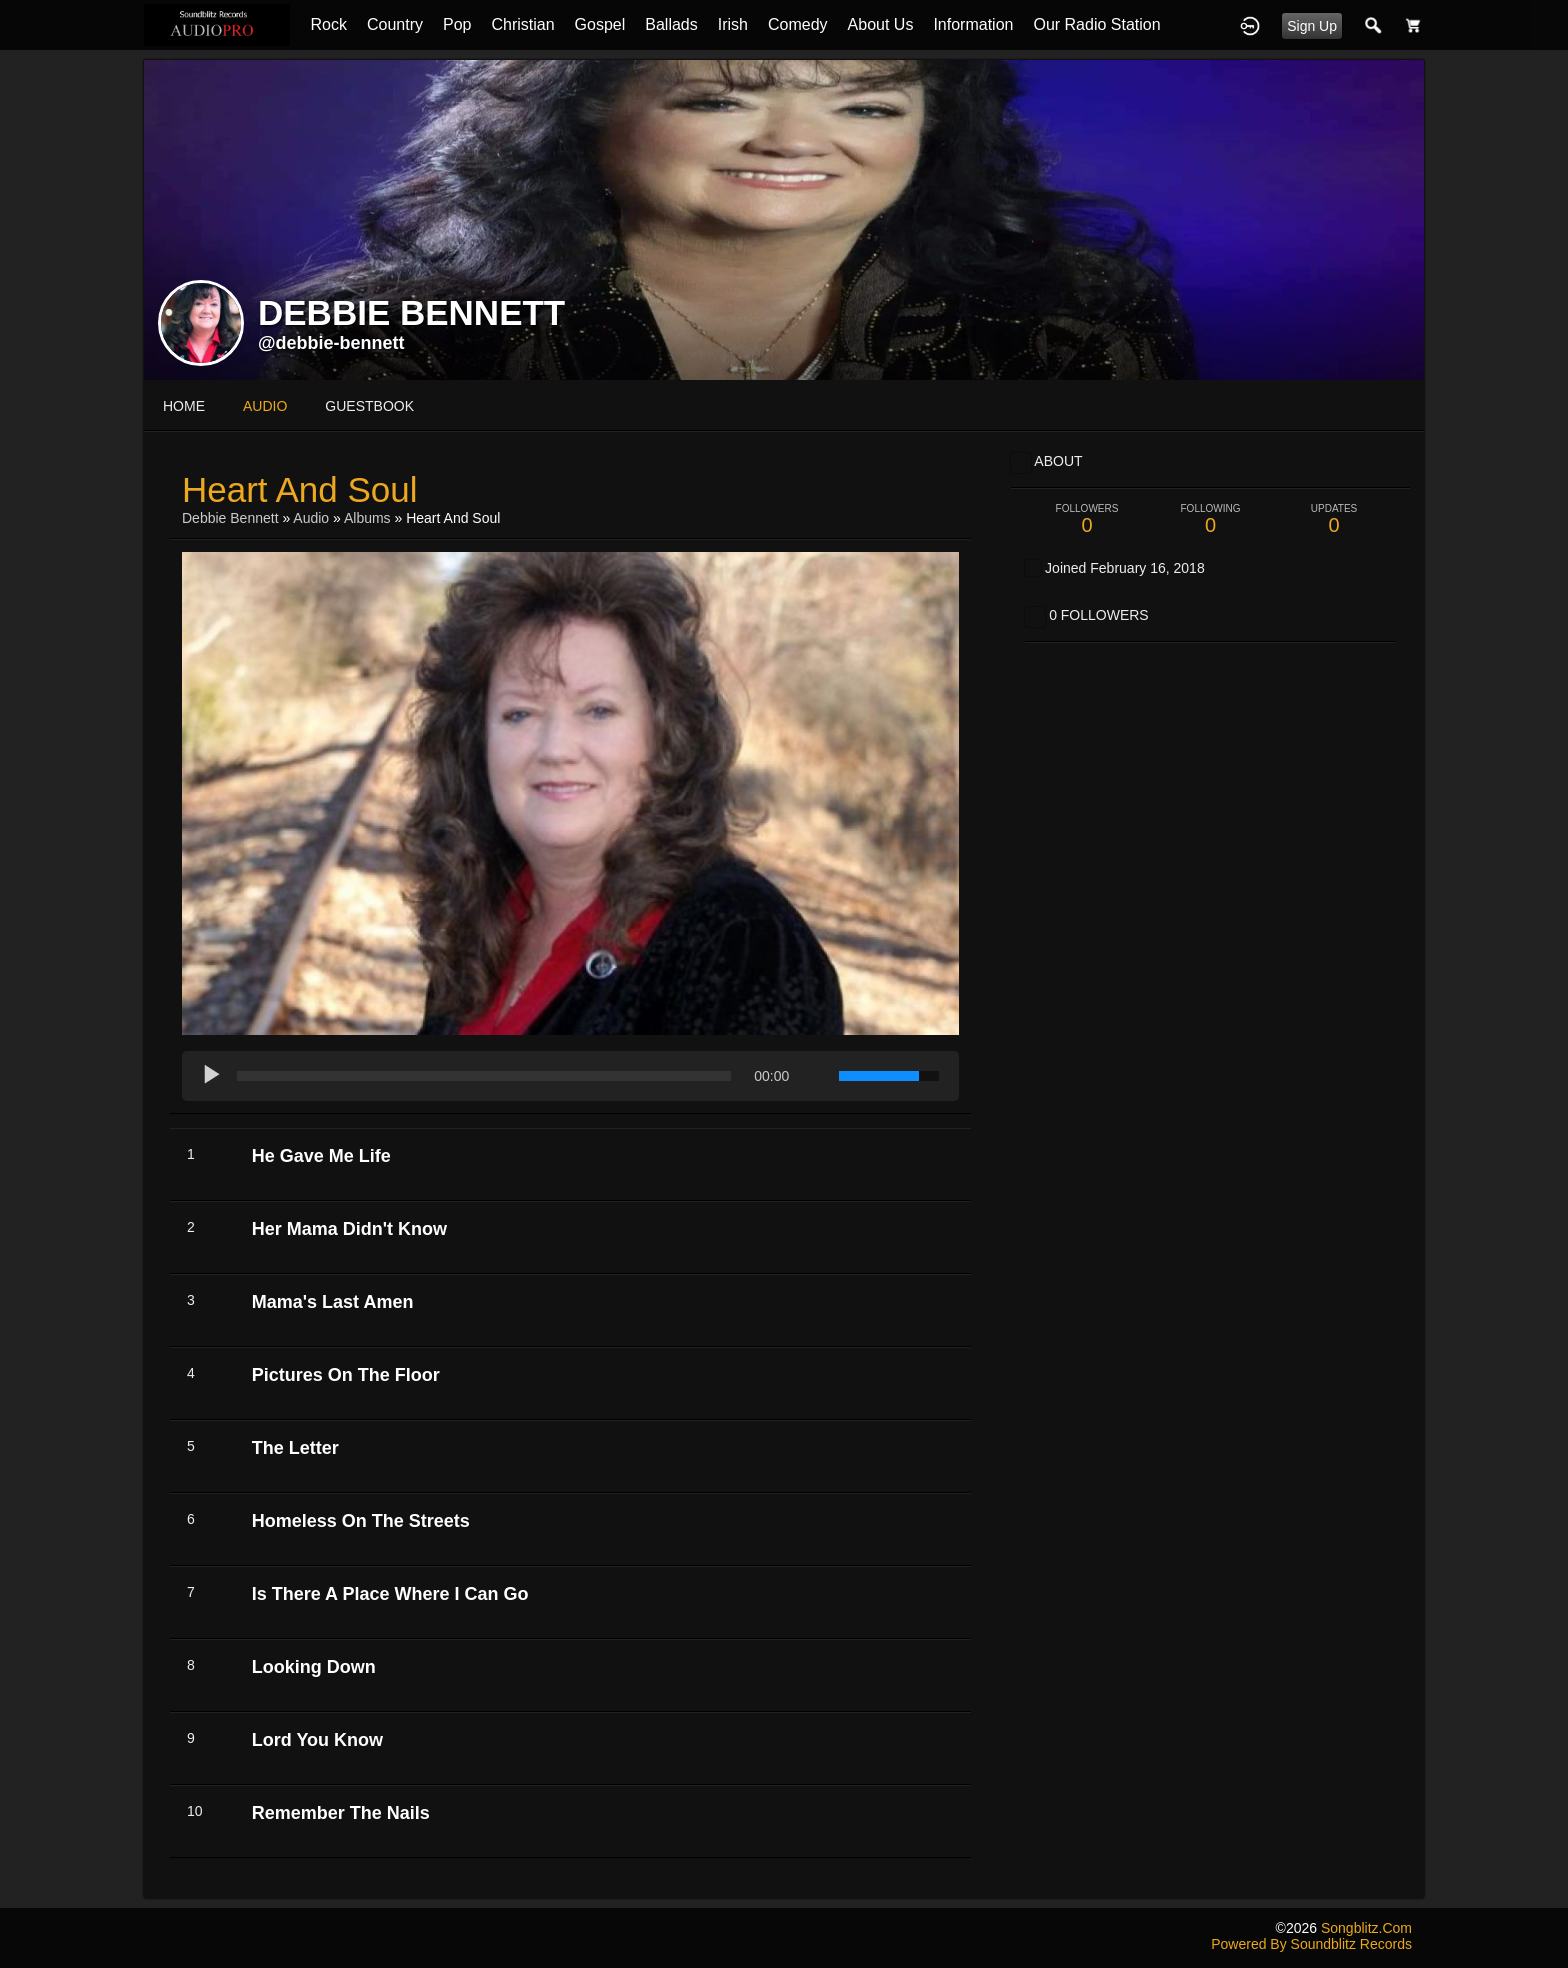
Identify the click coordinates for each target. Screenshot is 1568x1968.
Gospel (600, 24)
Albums (367, 518)
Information (973, 24)
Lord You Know (317, 1740)
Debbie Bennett (230, 518)
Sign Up (1312, 26)
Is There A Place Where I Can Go (390, 1594)
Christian (522, 24)
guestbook (369, 406)
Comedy (798, 24)
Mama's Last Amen (333, 1302)
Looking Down (314, 1667)
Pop (457, 24)
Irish (733, 24)
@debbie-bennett (331, 343)
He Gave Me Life (321, 1156)
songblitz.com (1366, 1928)
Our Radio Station (1096, 24)
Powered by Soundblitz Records (1311, 1944)
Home (184, 406)
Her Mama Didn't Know (349, 1229)
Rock (328, 24)
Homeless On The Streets (361, 1521)
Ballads (671, 24)
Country (395, 24)
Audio (311, 518)
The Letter (295, 1448)
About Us (881, 24)
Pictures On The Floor (346, 1375)
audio (265, 406)
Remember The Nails (341, 1813)
